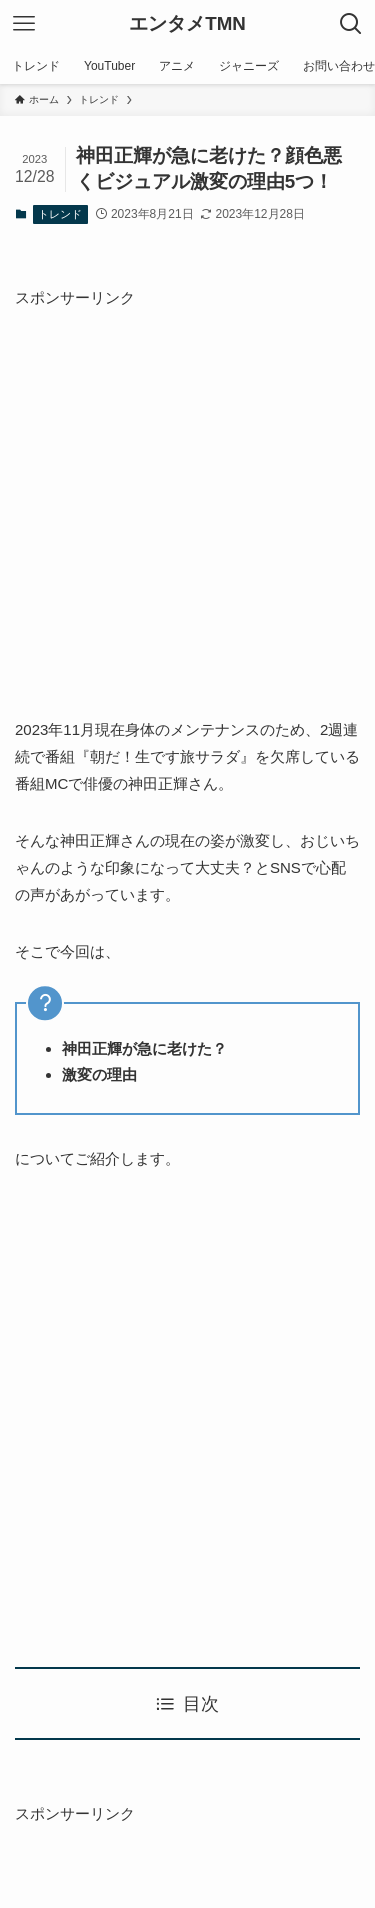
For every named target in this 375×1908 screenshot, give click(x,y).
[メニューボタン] (24, 24)
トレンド (60, 214)
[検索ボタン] (351, 24)
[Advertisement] (187, 498)
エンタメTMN (187, 24)
